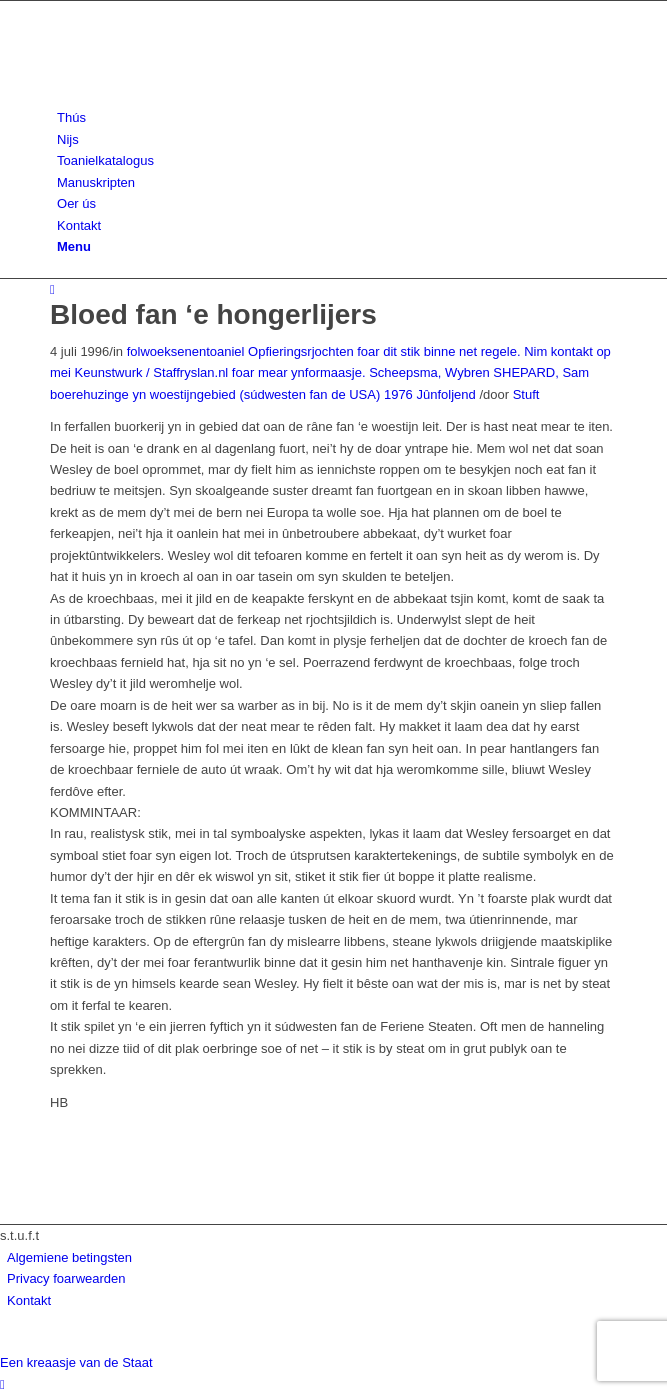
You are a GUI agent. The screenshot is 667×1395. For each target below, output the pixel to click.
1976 (398, 394)
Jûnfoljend (445, 394)
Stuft (526, 394)
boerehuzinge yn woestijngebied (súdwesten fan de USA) (215, 394)
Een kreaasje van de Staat (76, 1362)
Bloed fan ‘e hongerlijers (213, 314)
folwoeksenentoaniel (186, 351)
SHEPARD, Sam (541, 372)
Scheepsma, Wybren (429, 372)
